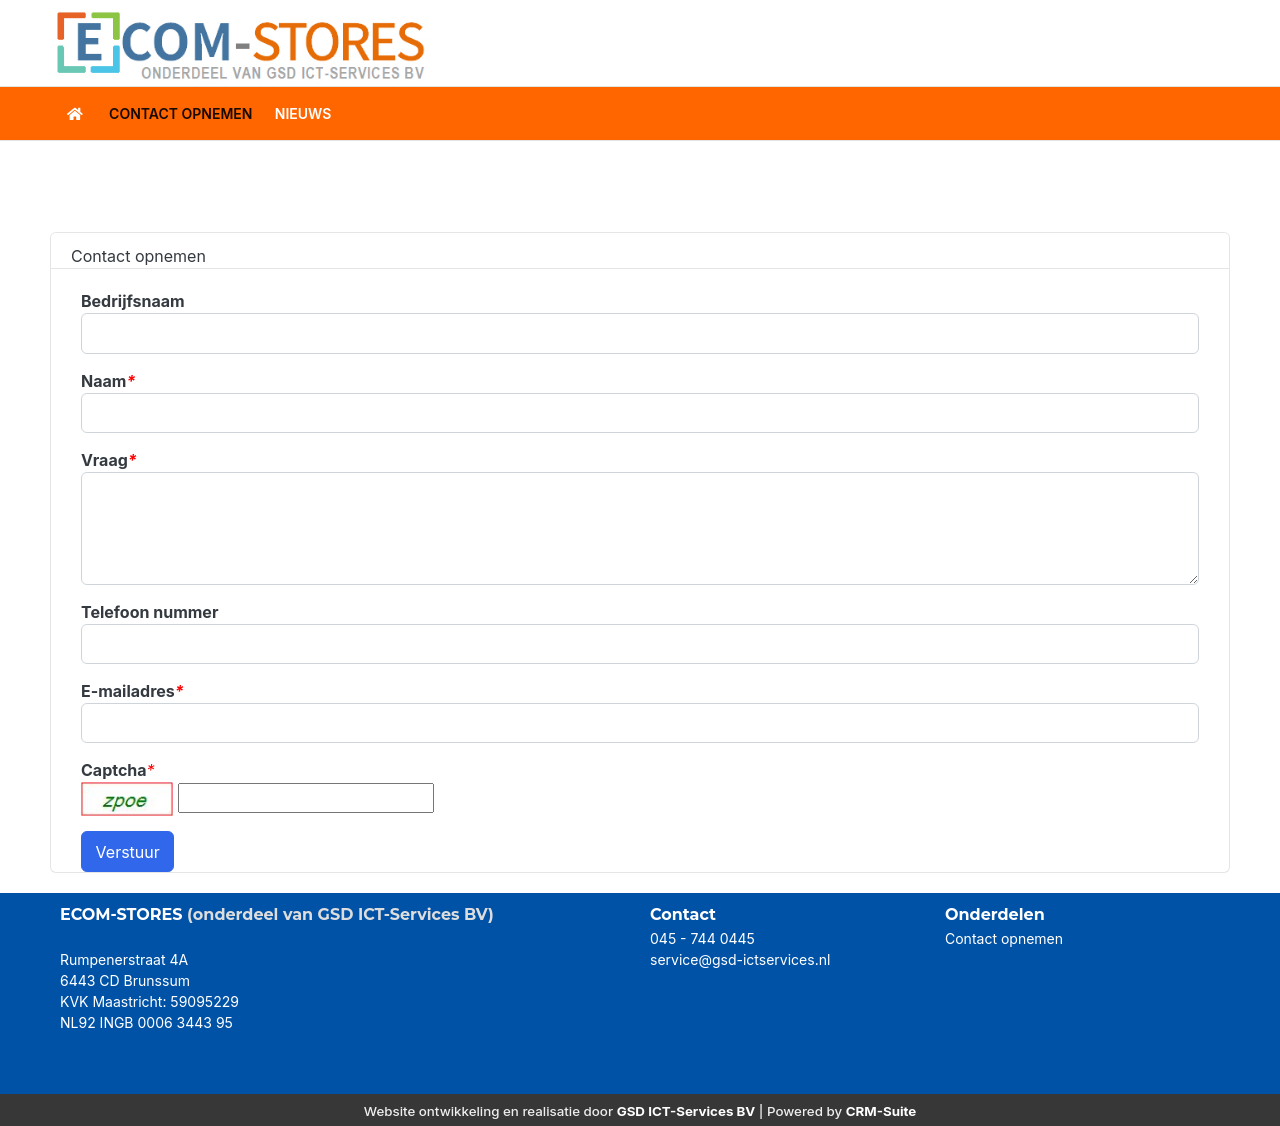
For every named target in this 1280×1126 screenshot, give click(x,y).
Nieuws (303, 113)
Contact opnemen (1004, 938)
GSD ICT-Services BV (686, 1111)
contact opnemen (180, 113)
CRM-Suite (881, 1111)
